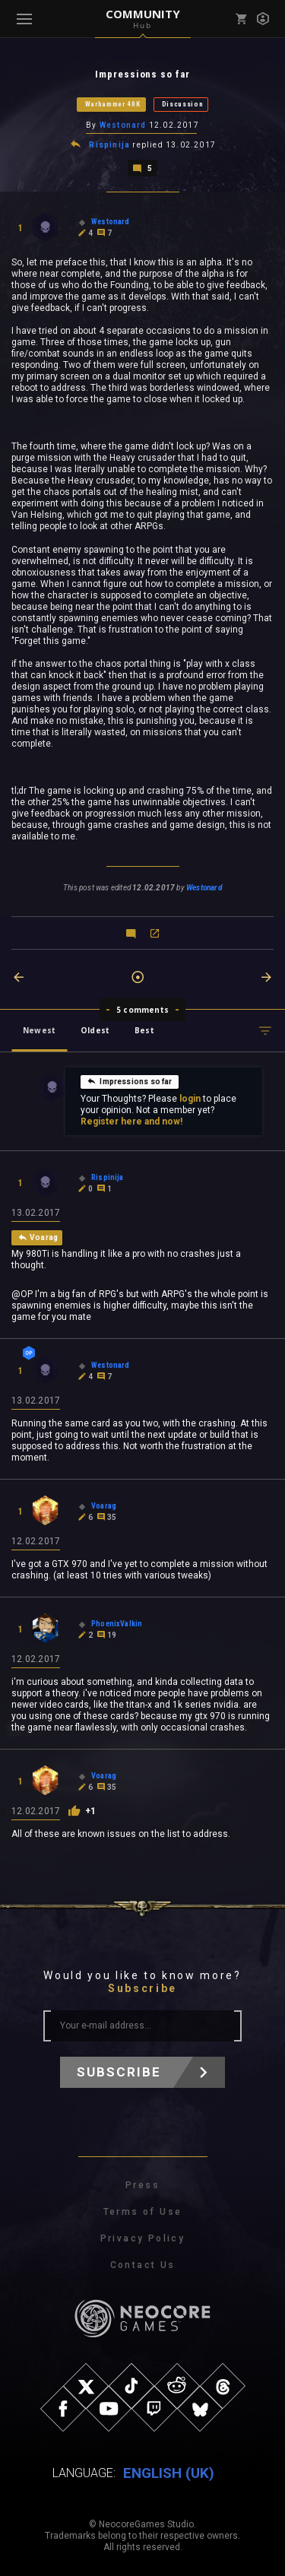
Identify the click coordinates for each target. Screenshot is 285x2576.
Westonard (123, 125)
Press (142, 2185)
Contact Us (143, 2265)
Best (144, 1030)
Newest (39, 1030)
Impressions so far (129, 1081)
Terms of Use (142, 2211)
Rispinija (109, 145)
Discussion (183, 104)
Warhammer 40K (113, 104)
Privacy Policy (142, 2238)
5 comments (142, 1009)
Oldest (95, 1030)
